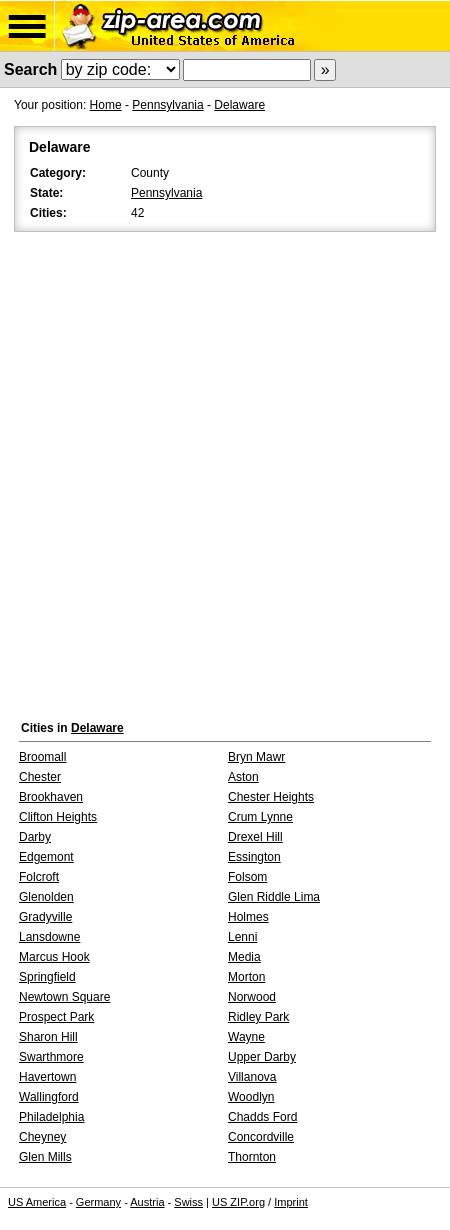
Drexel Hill (255, 837)
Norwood (252, 997)
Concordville (261, 1137)
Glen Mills (45, 1157)
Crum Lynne (260, 817)
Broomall (42, 757)
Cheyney (42, 1137)
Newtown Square (64, 997)
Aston (243, 777)
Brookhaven (51, 797)
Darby (35, 837)
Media (244, 957)
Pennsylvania (167, 105)
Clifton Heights (58, 817)
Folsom (247, 877)
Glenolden (46, 897)
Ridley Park (258, 1017)
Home (106, 105)
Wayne (246, 1037)
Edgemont (46, 857)
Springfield (47, 977)
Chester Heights (271, 797)
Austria (147, 1202)
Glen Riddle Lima (274, 897)
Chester (40, 777)
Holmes (248, 917)
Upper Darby (262, 1057)
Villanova (252, 1077)
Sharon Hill (48, 1037)
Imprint (291, 1202)
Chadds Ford (262, 1117)
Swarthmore (51, 1057)
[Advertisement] (225, 471)
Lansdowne (49, 937)
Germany (98, 1202)
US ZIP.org (238, 1202)
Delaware (239, 105)
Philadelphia (51, 1117)
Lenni (242, 937)
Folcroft (39, 877)
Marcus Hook (54, 957)
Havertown (47, 1077)
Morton (246, 977)
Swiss (188, 1202)
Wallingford (49, 1097)
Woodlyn (251, 1097)
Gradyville (45, 917)
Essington (254, 857)
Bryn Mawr (256, 757)
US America (37, 1202)
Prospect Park (56, 1017)
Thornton (252, 1157)
